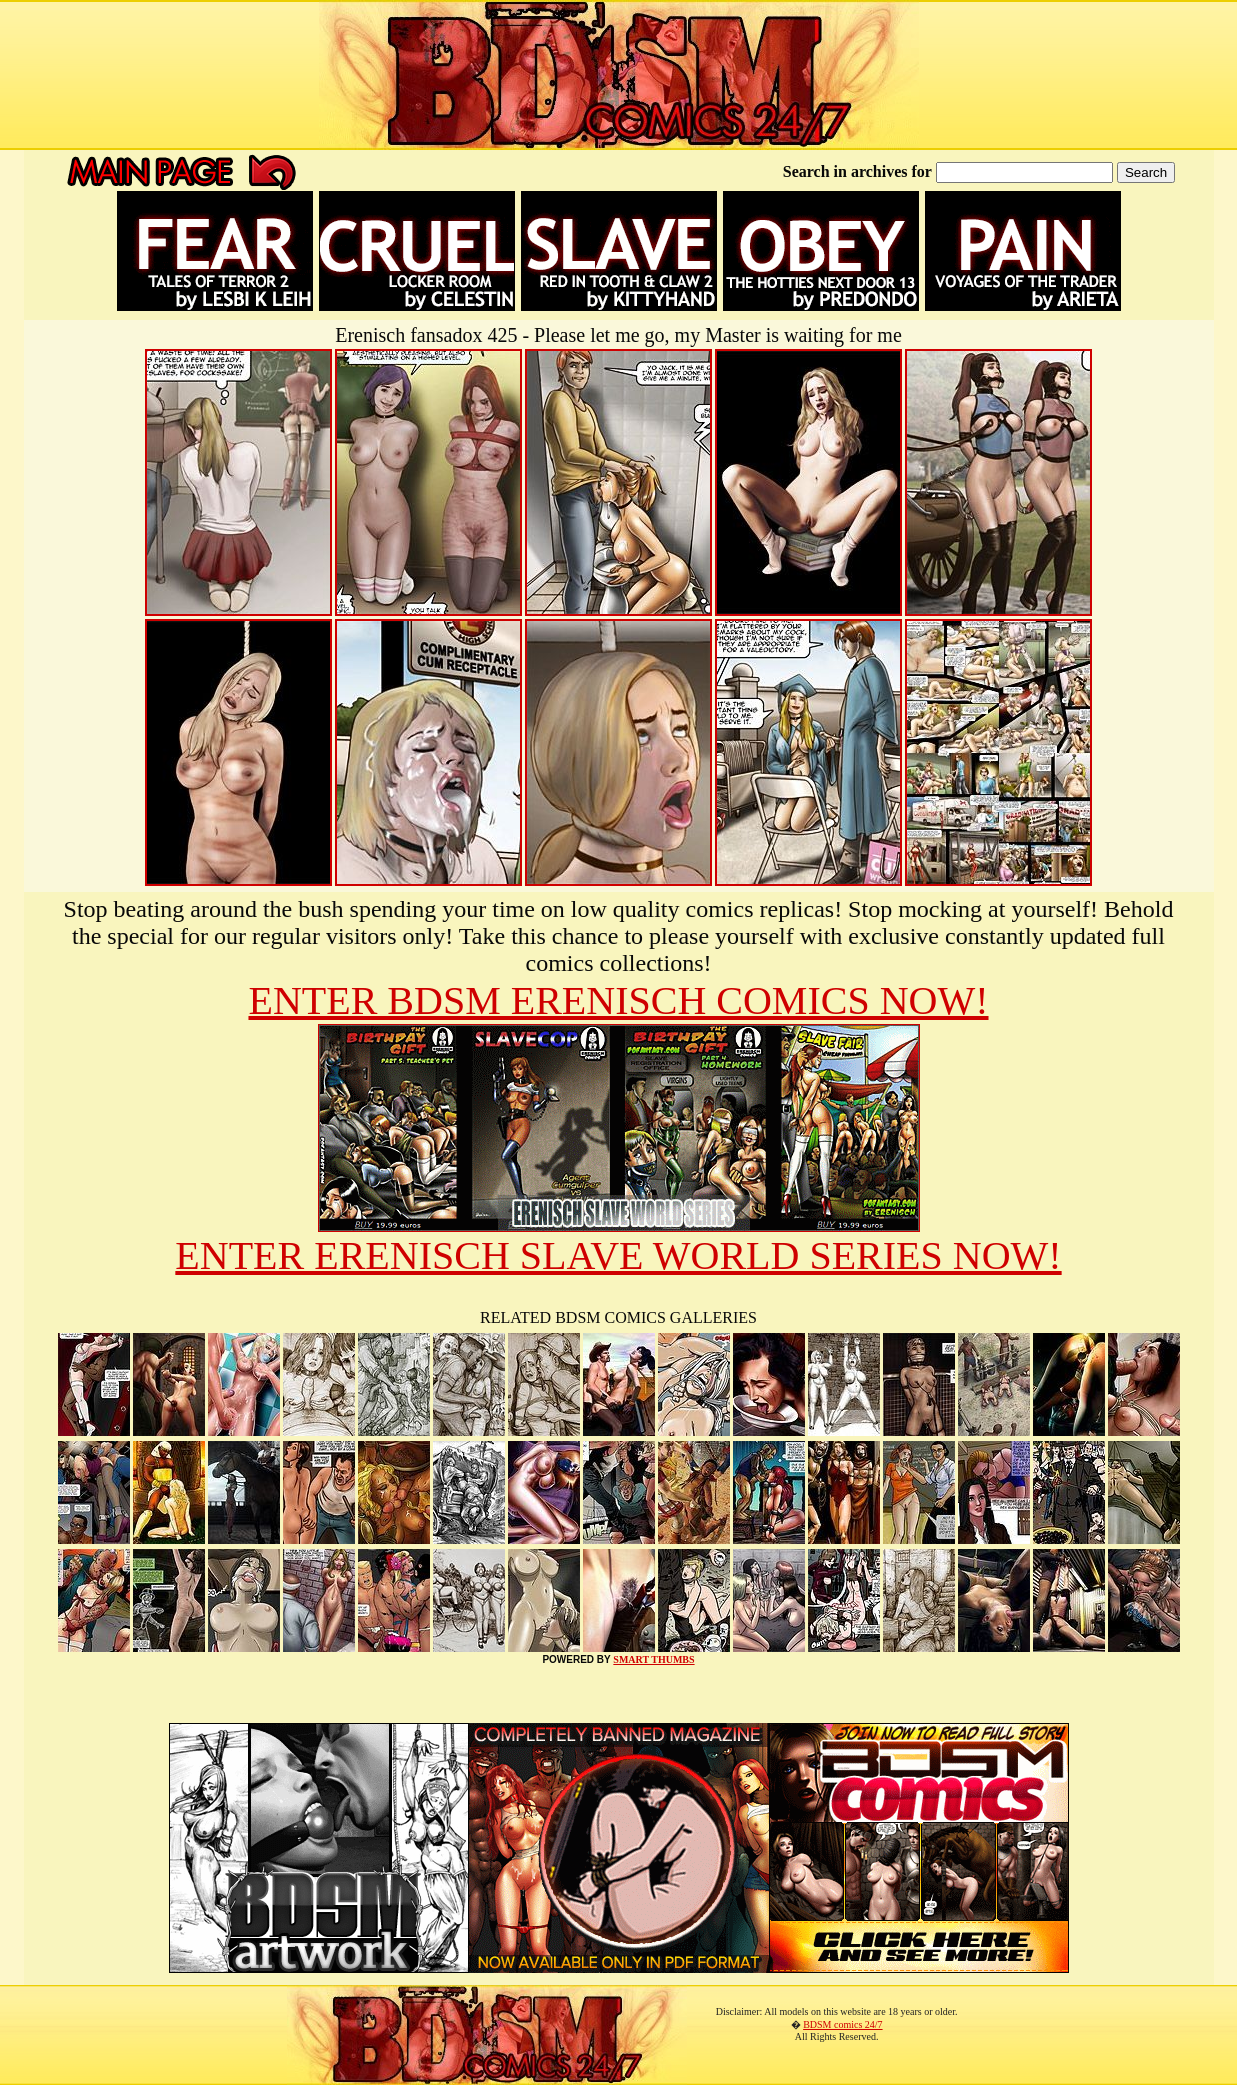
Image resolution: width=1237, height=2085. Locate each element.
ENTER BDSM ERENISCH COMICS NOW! (618, 1000)
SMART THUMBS (653, 1659)
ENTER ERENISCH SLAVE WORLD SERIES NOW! (618, 1255)
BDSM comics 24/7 (842, 2024)
